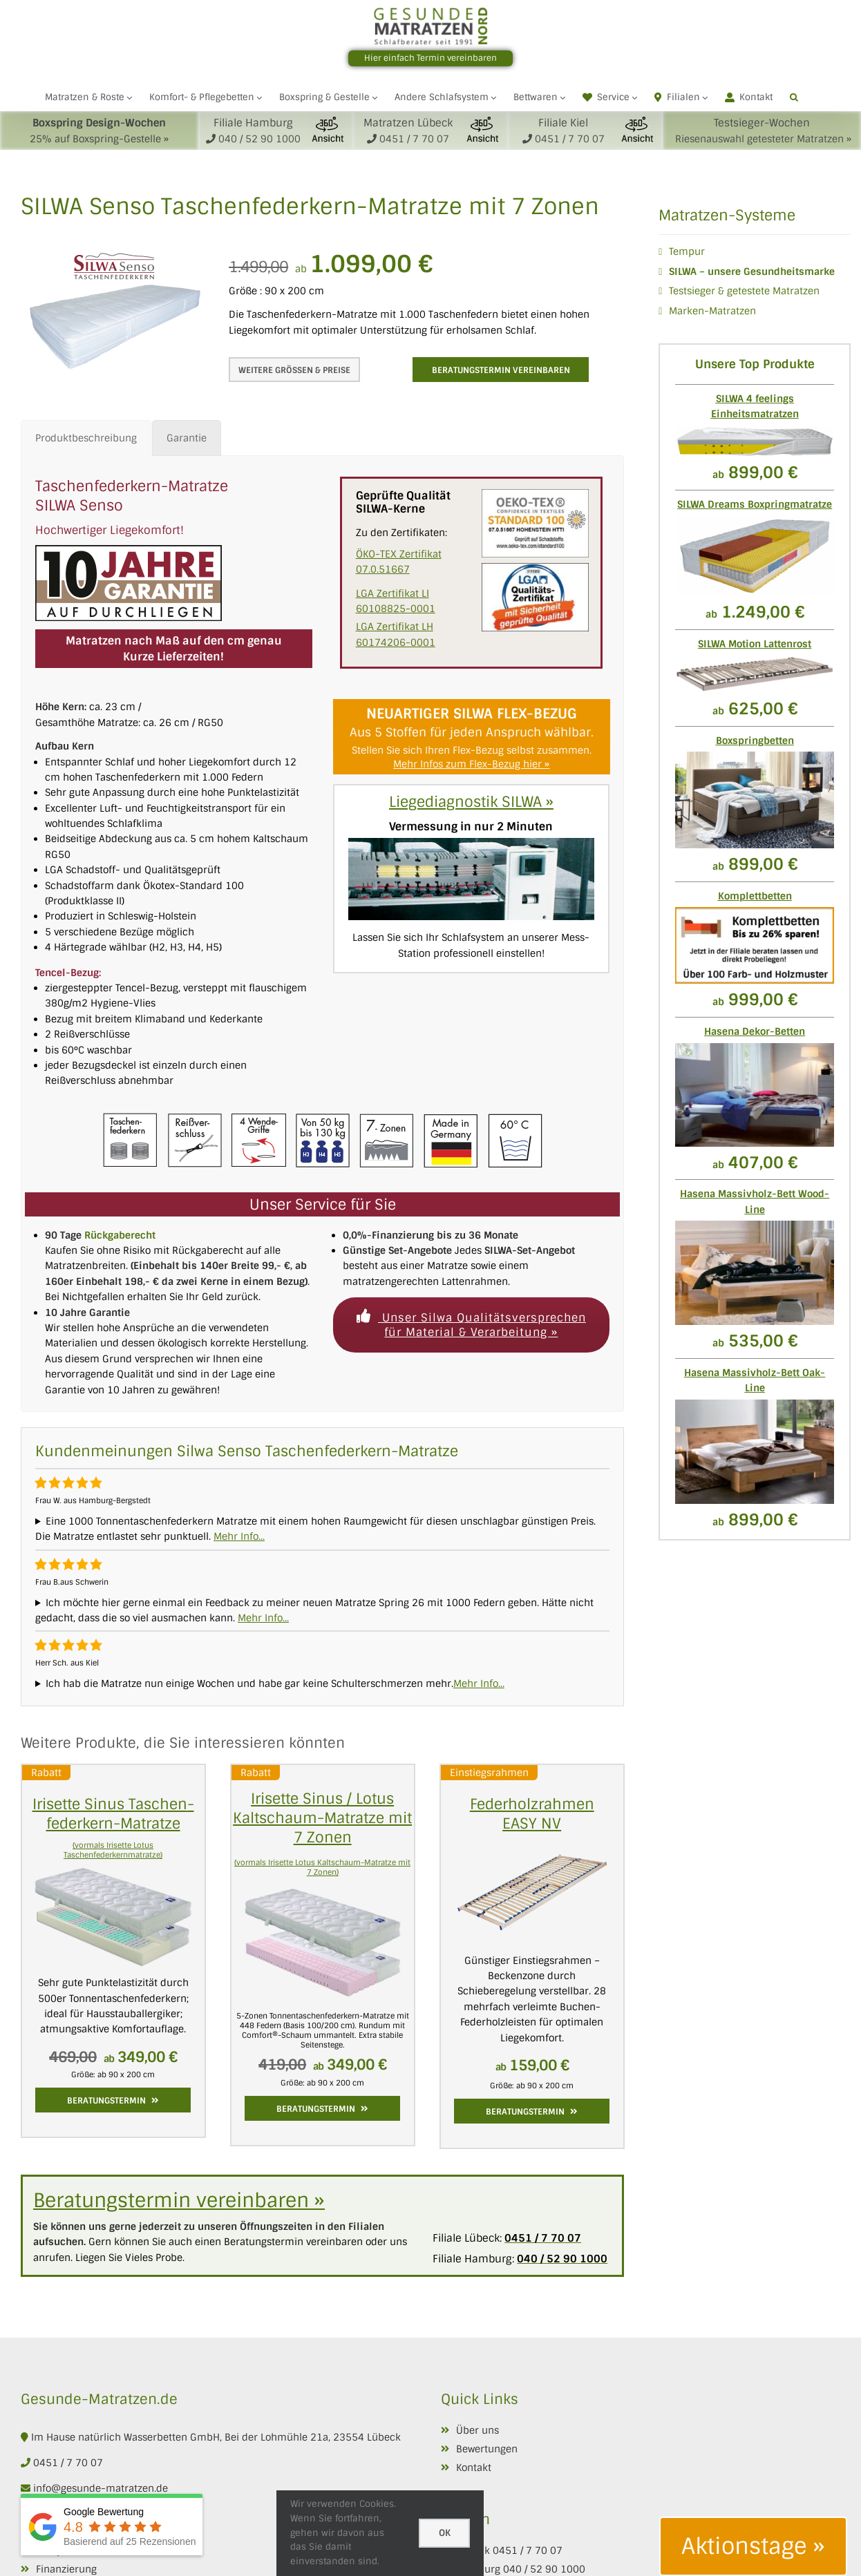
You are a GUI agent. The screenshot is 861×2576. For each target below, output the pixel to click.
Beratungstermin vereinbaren (501, 370)
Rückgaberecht (119, 1235)
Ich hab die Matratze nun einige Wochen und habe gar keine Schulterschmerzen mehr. (249, 1683)
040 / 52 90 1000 (544, 2569)
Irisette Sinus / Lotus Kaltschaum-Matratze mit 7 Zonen (322, 1818)
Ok (445, 2533)
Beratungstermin (113, 2100)
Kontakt (473, 2467)
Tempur (687, 251)
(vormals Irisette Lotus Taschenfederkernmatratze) (113, 1850)
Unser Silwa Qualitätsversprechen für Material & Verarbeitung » (471, 1324)
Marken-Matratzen (712, 311)
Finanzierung (66, 2569)
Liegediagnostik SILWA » (471, 801)
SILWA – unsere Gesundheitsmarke (752, 271)
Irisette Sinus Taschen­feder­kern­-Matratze (113, 1814)
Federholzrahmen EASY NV (532, 1814)
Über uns (477, 2430)
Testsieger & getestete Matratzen (744, 291)
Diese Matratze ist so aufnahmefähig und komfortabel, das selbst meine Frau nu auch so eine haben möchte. (322, 1683)
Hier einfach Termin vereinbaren (430, 58)
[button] (794, 97)
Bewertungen (487, 2449)
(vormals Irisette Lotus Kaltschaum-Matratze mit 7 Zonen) (322, 1867)
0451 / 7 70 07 (68, 2462)
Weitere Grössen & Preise (294, 370)
